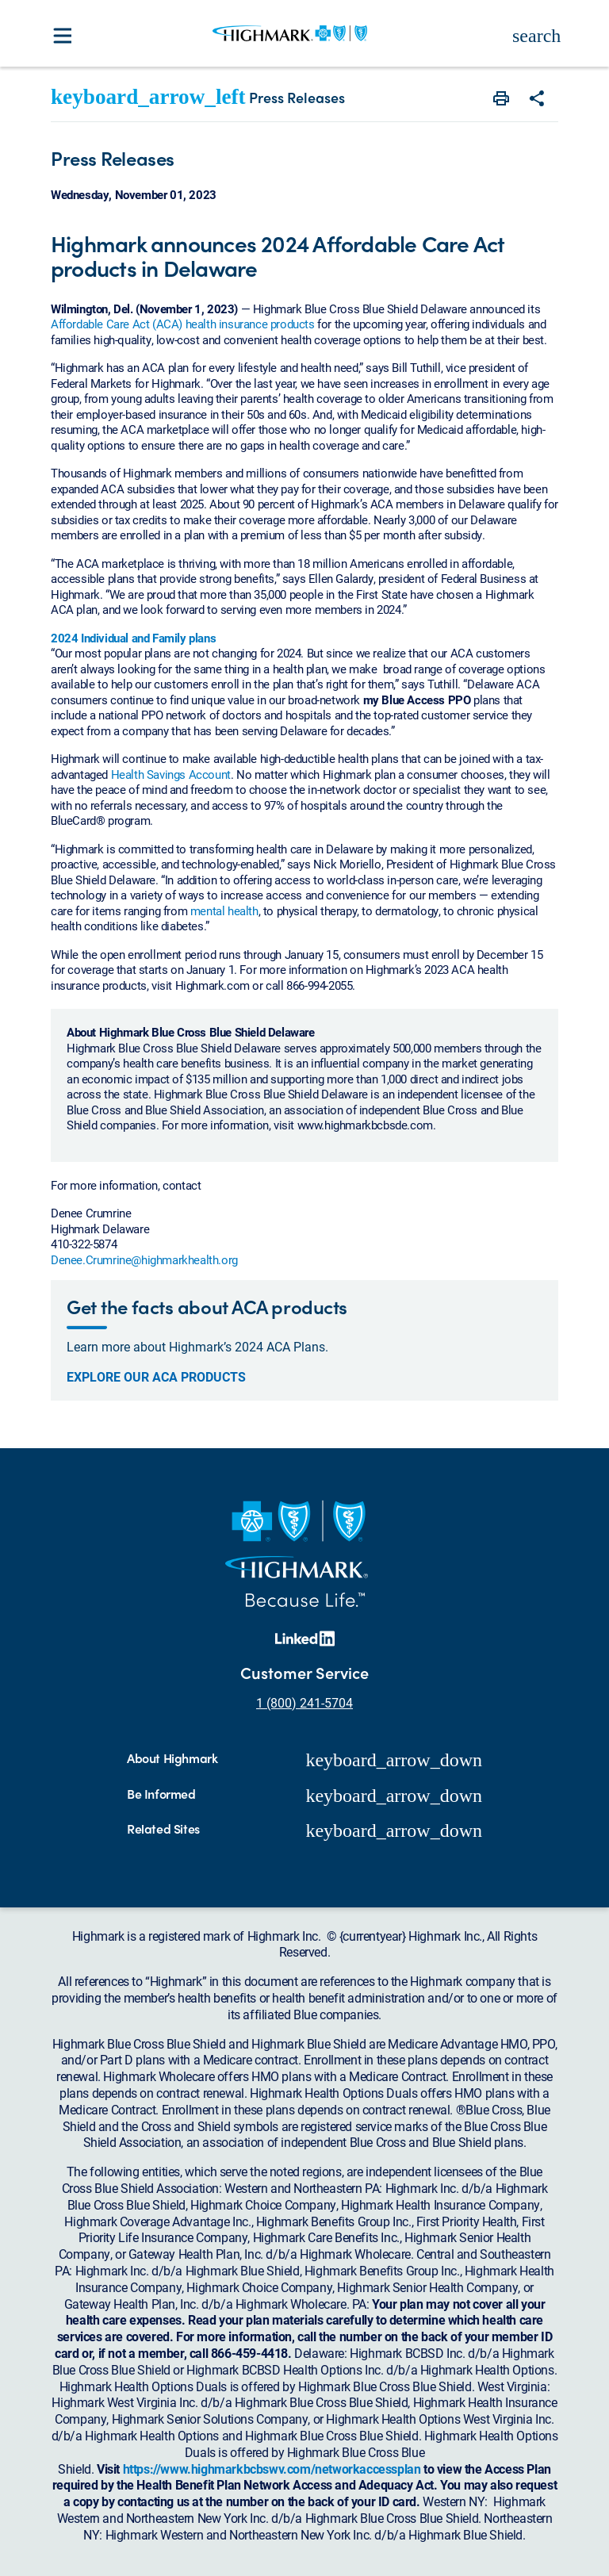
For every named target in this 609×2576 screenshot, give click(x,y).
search (536, 35)
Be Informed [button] (161, 1794)
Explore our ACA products (156, 1377)
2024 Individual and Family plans (133, 638)
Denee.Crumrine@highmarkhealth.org (144, 1259)
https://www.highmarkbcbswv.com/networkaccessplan (272, 2468)
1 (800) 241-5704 (304, 1702)
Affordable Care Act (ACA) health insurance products (183, 324)
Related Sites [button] (163, 1829)
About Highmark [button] (172, 1758)
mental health (224, 910)
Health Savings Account (171, 774)
